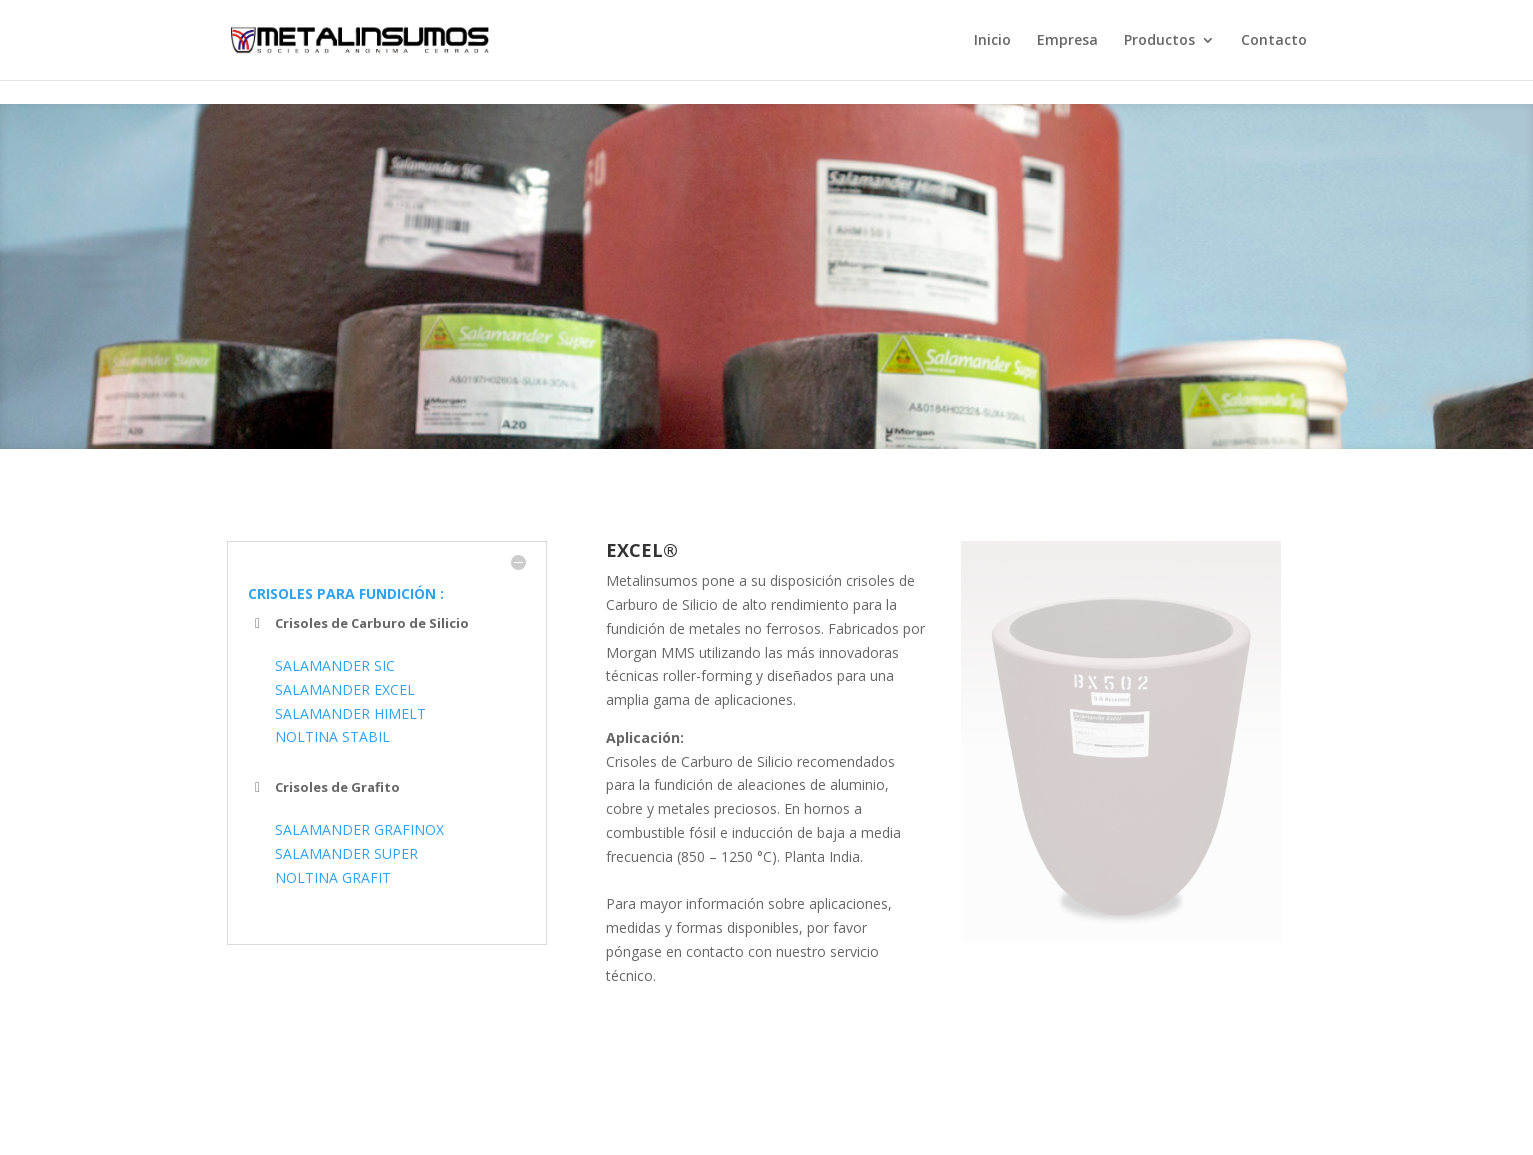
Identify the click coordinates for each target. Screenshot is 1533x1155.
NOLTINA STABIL (332, 736)
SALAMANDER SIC (335, 665)
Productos (1159, 41)
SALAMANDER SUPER (346, 853)
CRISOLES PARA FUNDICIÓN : (346, 593)
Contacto (1274, 41)
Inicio (992, 41)
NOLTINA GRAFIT (333, 877)
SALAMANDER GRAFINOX (359, 829)
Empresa (1067, 41)
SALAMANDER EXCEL (345, 689)
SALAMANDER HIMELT (350, 713)
